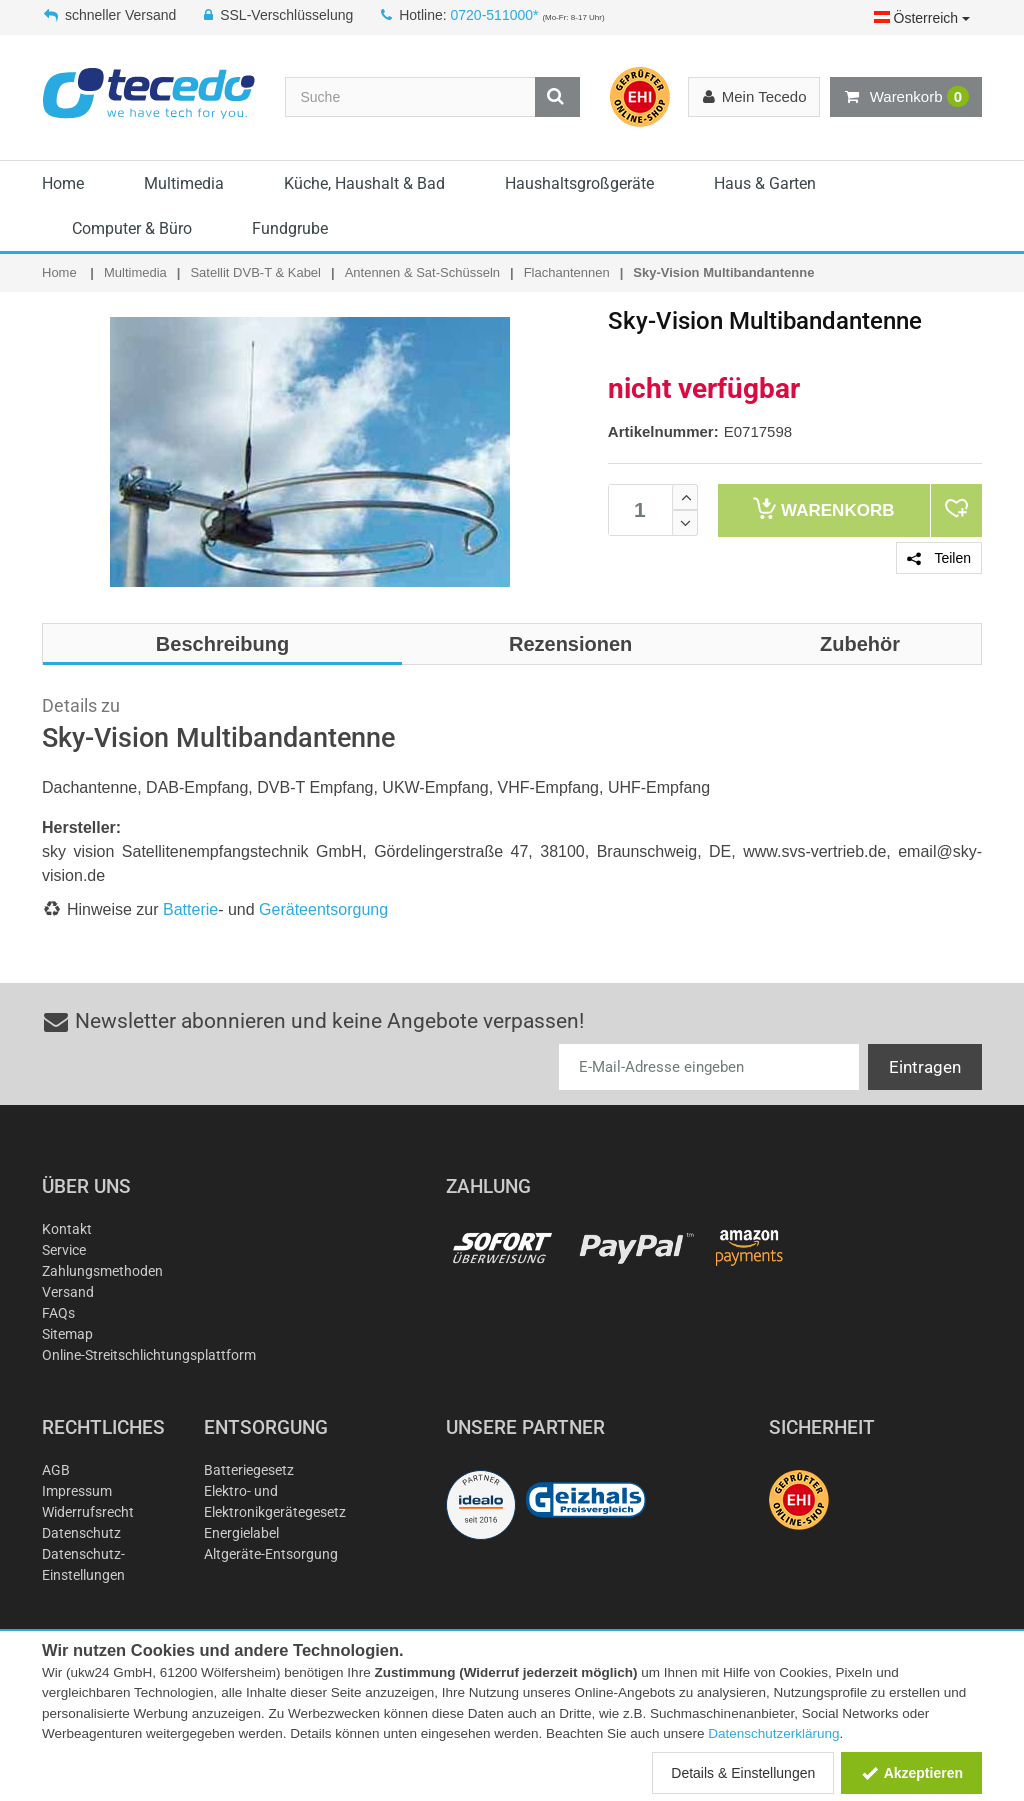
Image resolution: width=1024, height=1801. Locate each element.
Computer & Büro (132, 228)
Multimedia (184, 183)
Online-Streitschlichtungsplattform (149, 1355)
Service (64, 1250)
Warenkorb (906, 97)
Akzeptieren (911, 1773)
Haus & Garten (765, 183)
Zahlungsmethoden (102, 1271)
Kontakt (67, 1229)
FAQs (58, 1313)
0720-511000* (495, 15)
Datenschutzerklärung (773, 1733)
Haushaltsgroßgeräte (579, 183)
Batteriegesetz (249, 1470)
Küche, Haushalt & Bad (364, 183)
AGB (56, 1470)
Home (63, 183)
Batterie (190, 909)
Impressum (77, 1491)
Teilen (939, 558)
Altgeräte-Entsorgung (271, 1554)
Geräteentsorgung (323, 909)
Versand (68, 1292)
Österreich (922, 18)
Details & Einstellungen (743, 1773)
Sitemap (67, 1334)
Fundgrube (290, 228)
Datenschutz (81, 1533)
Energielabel (241, 1533)
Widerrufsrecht (88, 1512)
